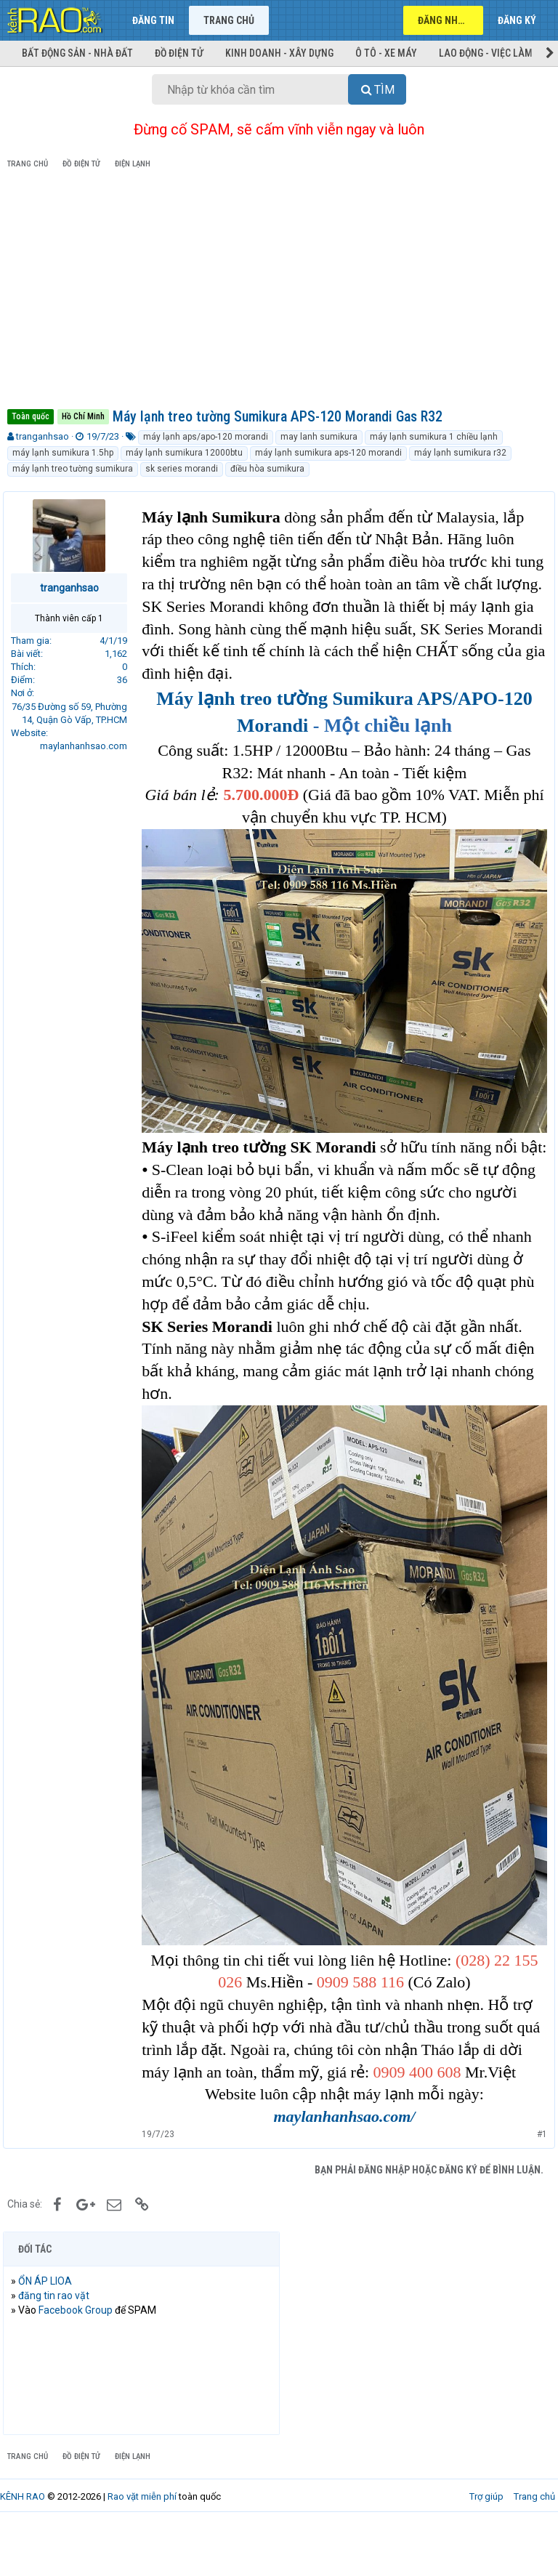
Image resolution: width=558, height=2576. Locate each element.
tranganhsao (42, 436)
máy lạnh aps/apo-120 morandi (205, 437)
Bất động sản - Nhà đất (77, 53)
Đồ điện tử (179, 53)
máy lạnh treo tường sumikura (72, 469)
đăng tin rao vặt (58, 2345)
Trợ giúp (486, 2546)
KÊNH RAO (22, 2546)
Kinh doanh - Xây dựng (279, 53)
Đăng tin (153, 20)
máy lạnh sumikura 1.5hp (62, 453)
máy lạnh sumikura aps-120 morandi (328, 453)
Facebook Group (80, 2360)
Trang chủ (228, 20)
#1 (538, 2184)
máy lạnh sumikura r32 (460, 453)
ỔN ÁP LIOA (49, 2331)
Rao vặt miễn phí (142, 2546)
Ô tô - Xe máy (386, 53)
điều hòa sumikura (267, 469)
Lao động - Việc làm (486, 53)
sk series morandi (181, 469)
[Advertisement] (279, 291)
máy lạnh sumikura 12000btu (184, 453)
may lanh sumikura (318, 437)
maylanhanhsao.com (88, 745)
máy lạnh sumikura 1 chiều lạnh (434, 437)
